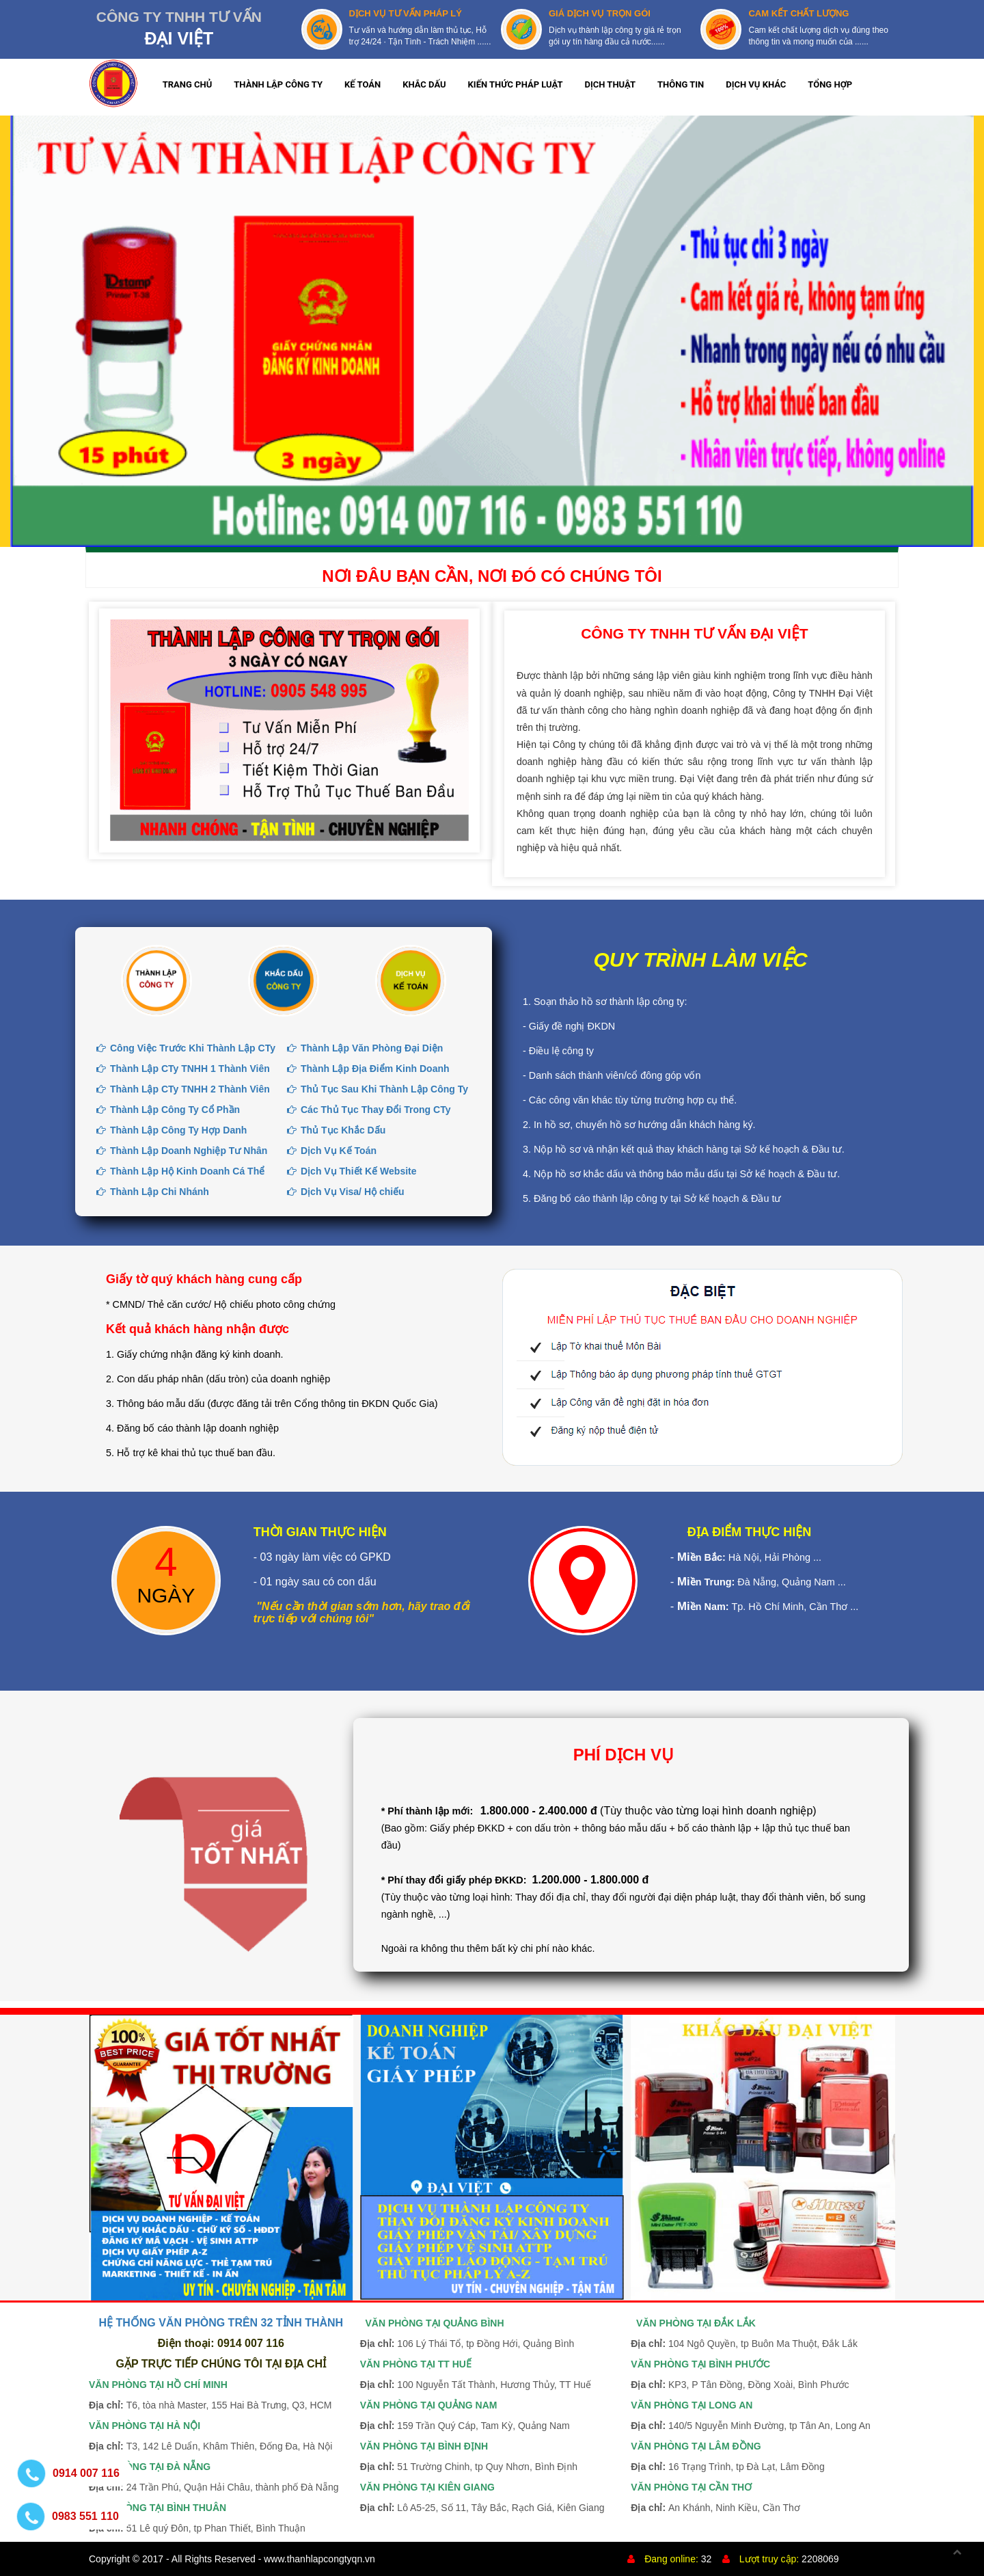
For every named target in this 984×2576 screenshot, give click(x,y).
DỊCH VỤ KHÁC (756, 84)
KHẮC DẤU (424, 84)
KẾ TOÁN (362, 84)
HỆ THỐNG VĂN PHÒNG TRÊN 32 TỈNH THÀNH (220, 2323)
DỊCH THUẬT (610, 84)
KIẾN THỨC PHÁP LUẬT (515, 84)
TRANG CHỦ (188, 84)
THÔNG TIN (680, 84)
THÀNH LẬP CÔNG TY (278, 84)
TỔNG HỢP (830, 84)
